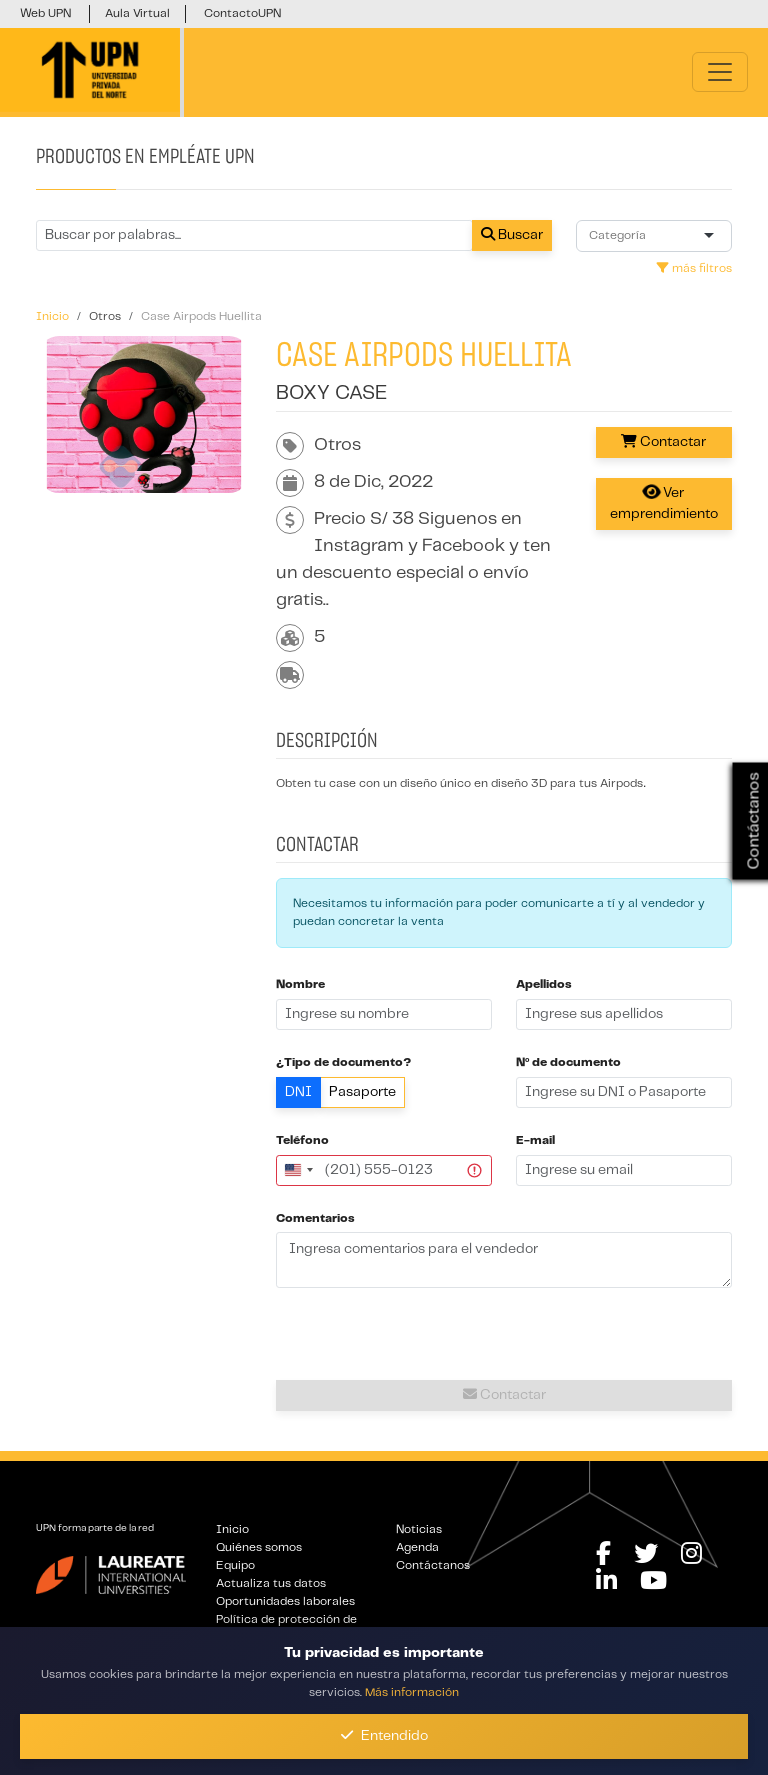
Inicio (232, 1529)
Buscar (512, 234)
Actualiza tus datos (271, 1583)
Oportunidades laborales (285, 1601)
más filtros (694, 268)
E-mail (535, 1140)
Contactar (663, 441)
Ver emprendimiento (664, 502)
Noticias (419, 1529)
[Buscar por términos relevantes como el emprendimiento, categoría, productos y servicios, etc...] (254, 235)
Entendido (384, 1735)
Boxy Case (332, 393)
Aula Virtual (137, 13)
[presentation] (504, 1335)
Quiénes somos (259, 1547)
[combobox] (621, 236)
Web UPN (45, 13)
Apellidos (544, 984)
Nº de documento (568, 1062)
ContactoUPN (242, 13)
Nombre (300, 984)
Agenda (417, 1547)
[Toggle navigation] (720, 72)
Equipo (235, 1565)
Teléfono (302, 1140)
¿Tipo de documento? (343, 1062)
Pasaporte (362, 1092)
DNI (298, 1092)
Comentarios (315, 1218)
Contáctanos (433, 1565)
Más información (412, 1692)
